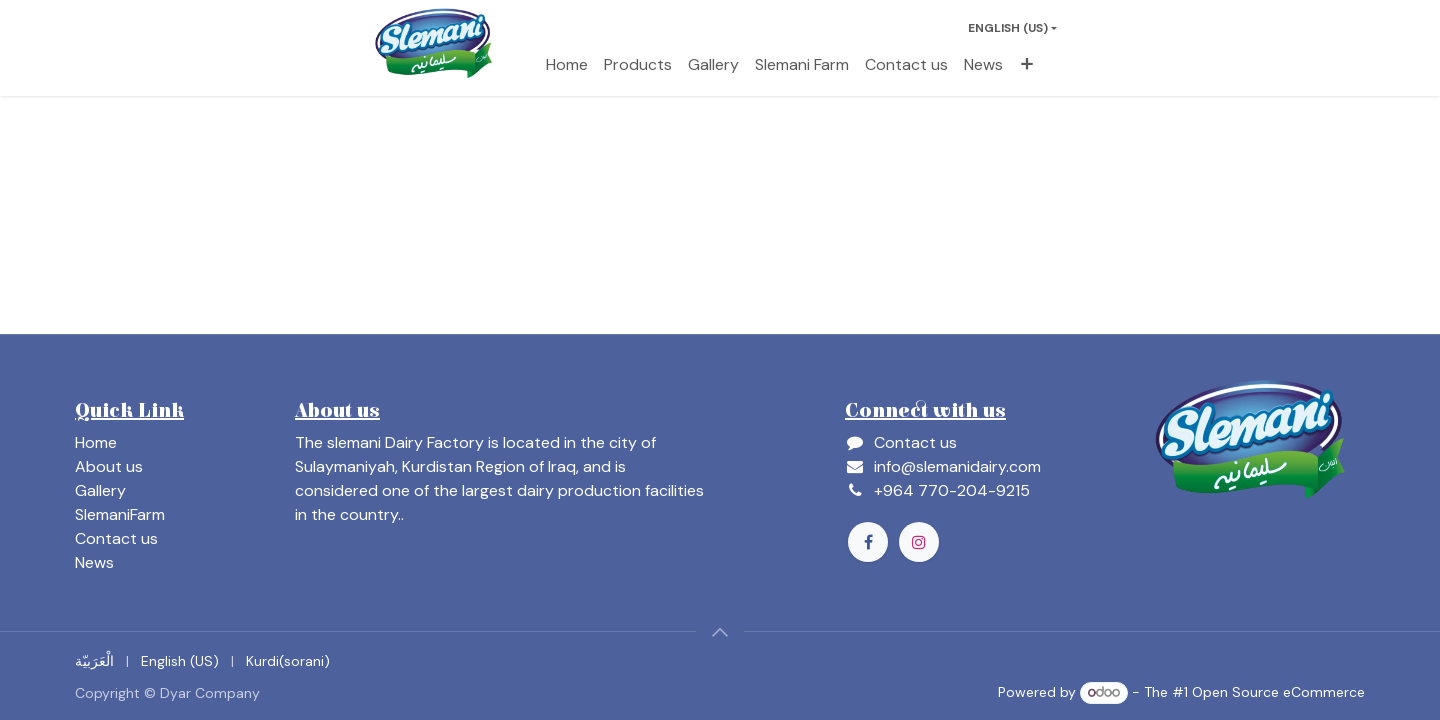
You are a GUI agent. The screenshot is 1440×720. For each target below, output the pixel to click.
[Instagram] (919, 542)
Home (96, 442)
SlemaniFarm (120, 514)
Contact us (116, 538)
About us (109, 466)
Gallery (100, 490)
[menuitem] (567, 65)
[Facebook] (868, 542)
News (94, 562)
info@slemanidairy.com (957, 466)
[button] (720, 632)
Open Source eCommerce (1278, 692)
